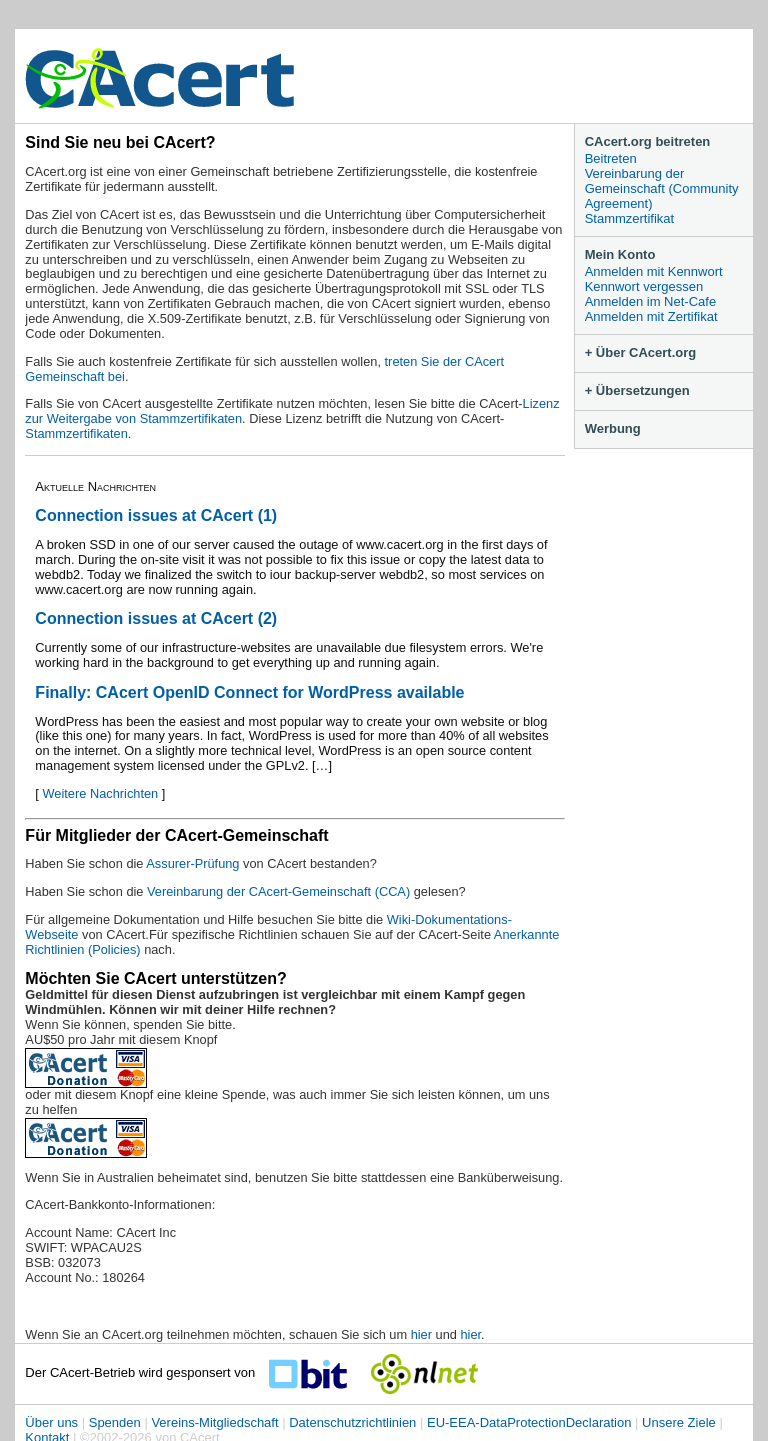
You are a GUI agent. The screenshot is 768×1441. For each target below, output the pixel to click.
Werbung (613, 428)
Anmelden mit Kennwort (654, 271)
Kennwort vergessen (644, 286)
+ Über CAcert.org (641, 352)
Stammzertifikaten (76, 433)
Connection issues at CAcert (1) (156, 515)
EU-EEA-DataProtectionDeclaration (529, 1422)
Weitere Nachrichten (100, 793)
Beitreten (611, 158)
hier (421, 1334)
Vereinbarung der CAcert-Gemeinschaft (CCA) (280, 891)
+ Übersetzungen (637, 390)
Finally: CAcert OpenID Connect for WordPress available (249, 692)
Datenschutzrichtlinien (352, 1422)
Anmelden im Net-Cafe (651, 301)
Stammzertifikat (630, 218)
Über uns (51, 1422)
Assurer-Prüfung (192, 863)
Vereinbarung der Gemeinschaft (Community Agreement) (662, 188)
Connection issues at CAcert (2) (156, 618)
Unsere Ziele (679, 1422)
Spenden (115, 1422)
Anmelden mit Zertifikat (651, 316)
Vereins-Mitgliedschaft (214, 1422)
